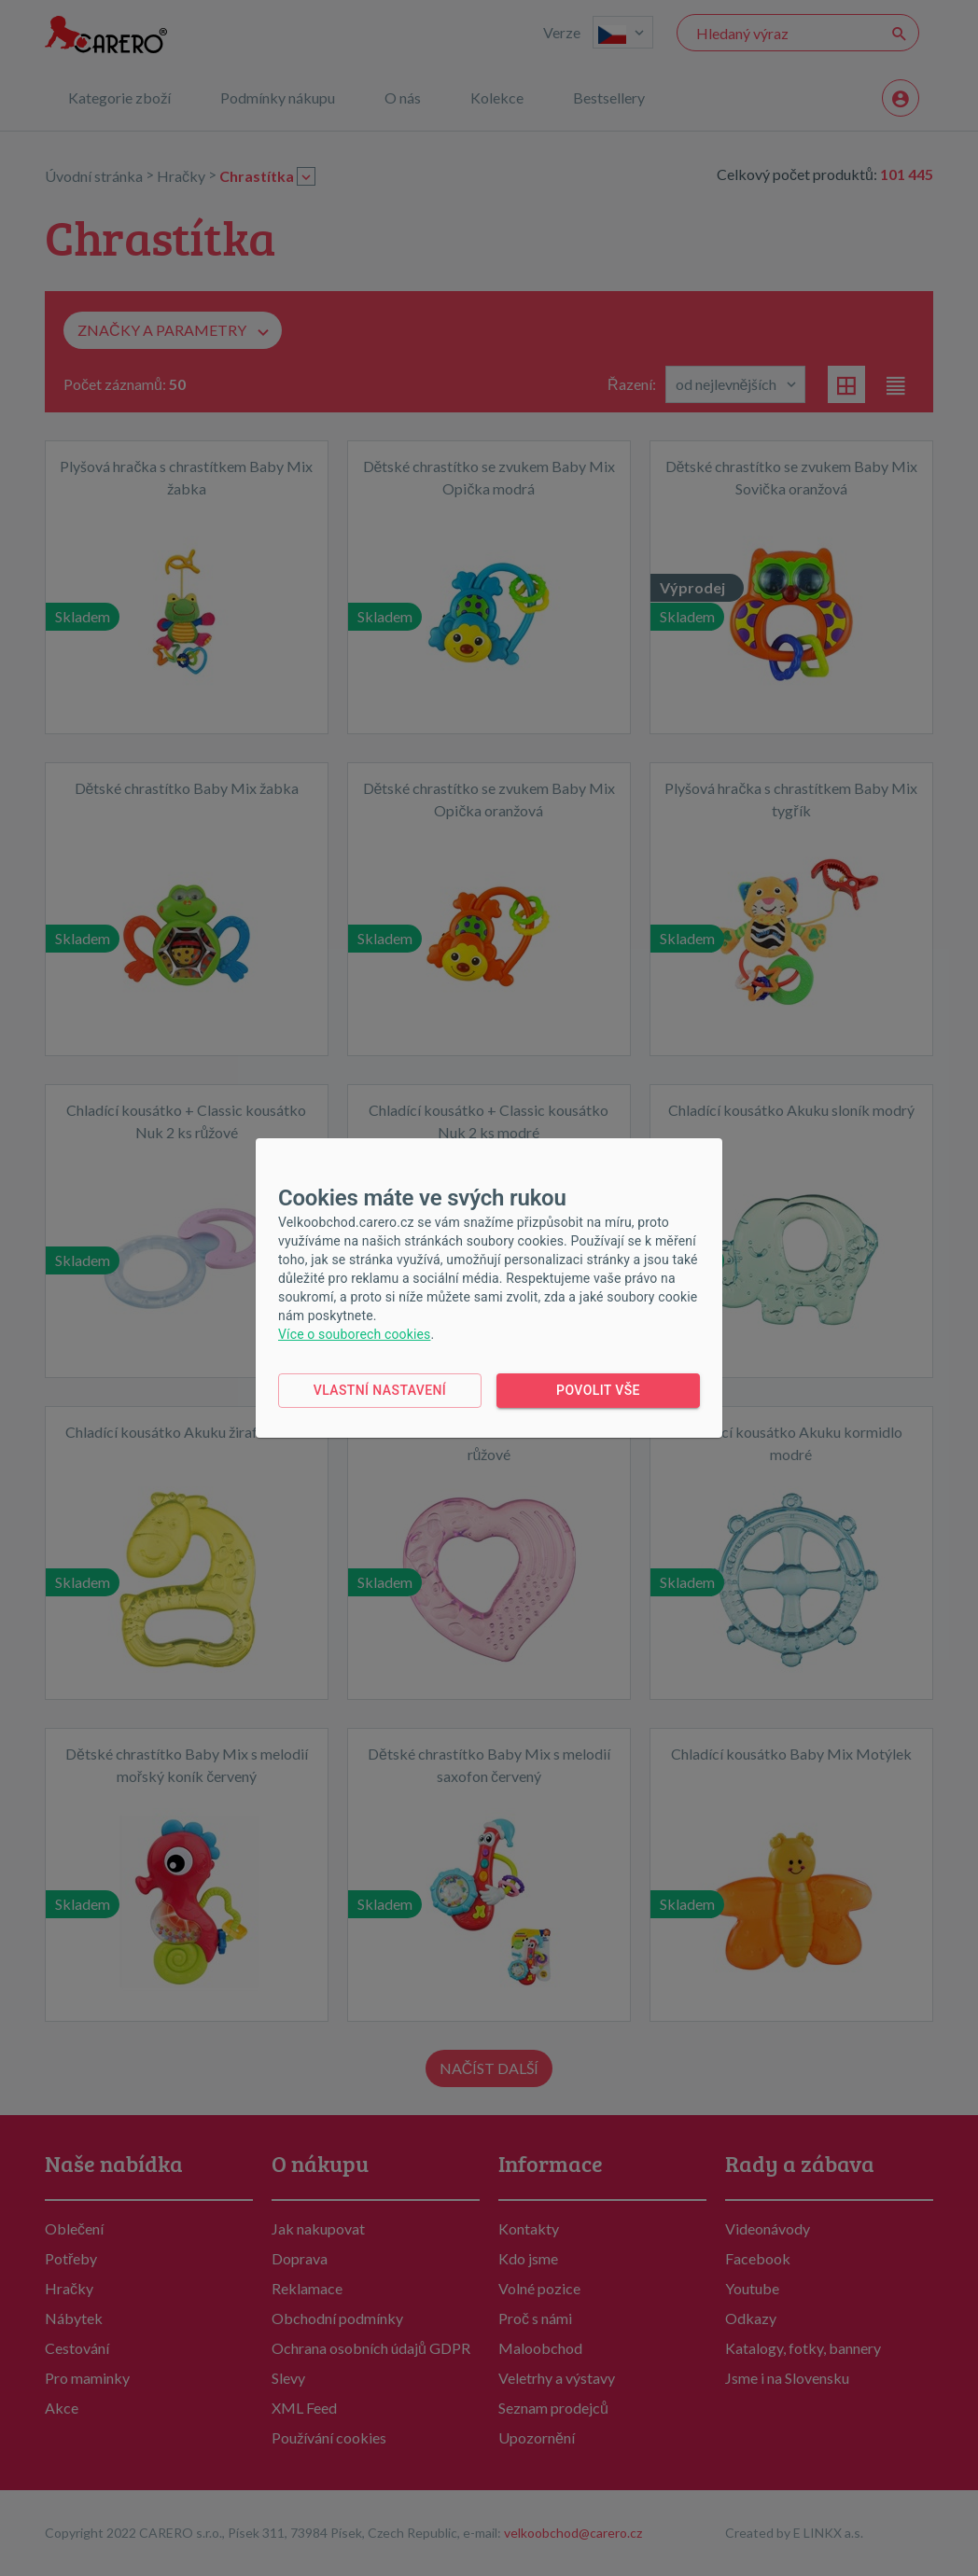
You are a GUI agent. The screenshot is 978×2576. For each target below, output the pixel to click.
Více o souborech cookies (354, 1334)
